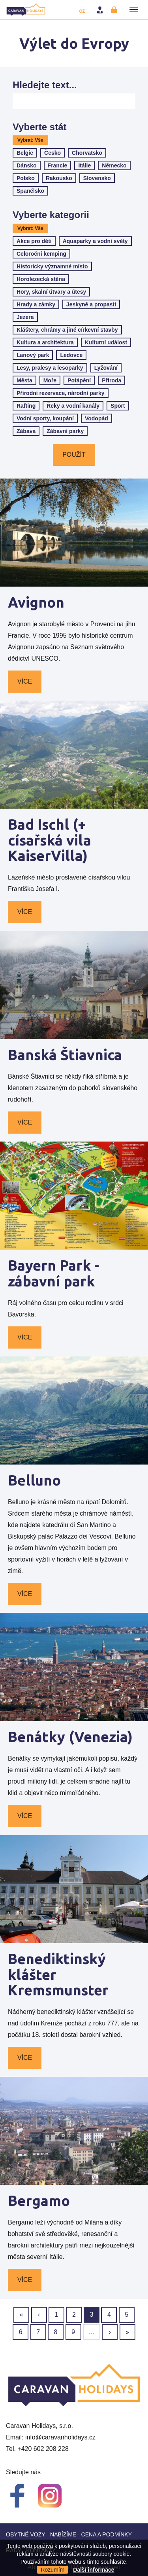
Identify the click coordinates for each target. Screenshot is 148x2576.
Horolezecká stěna (41, 279)
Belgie (25, 153)
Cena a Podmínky (106, 2534)
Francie (57, 165)
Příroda (111, 380)
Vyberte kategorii (51, 215)
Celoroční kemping (41, 254)
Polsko (26, 178)
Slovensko (97, 178)
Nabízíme (63, 2534)
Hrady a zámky (36, 304)
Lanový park (33, 355)
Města (24, 380)
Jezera (25, 317)
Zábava (26, 431)
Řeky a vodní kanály (73, 406)
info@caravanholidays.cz (60, 2437)
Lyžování (106, 368)
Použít (74, 454)
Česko (52, 153)
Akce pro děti (34, 241)
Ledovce (71, 355)
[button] (134, 9)
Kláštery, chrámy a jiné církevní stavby (67, 330)
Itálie (84, 165)
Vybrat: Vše (30, 140)
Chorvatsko (87, 153)
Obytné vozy (25, 2534)
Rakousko (59, 178)
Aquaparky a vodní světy (95, 241)
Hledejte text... (45, 85)
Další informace (93, 2570)
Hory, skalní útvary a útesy (51, 292)
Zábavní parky (65, 431)
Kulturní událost (106, 342)
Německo (114, 165)
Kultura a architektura (45, 342)
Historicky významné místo (52, 266)
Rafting (26, 406)
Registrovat (115, 10)
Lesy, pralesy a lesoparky (50, 368)
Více (24, 681)
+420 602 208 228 (42, 2448)
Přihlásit (100, 10)
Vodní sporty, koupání (45, 418)
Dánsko (27, 165)
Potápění (79, 380)
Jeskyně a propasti (91, 304)
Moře (49, 380)
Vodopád (96, 418)
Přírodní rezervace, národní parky (61, 393)
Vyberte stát (40, 127)
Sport (118, 406)
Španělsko (30, 191)
